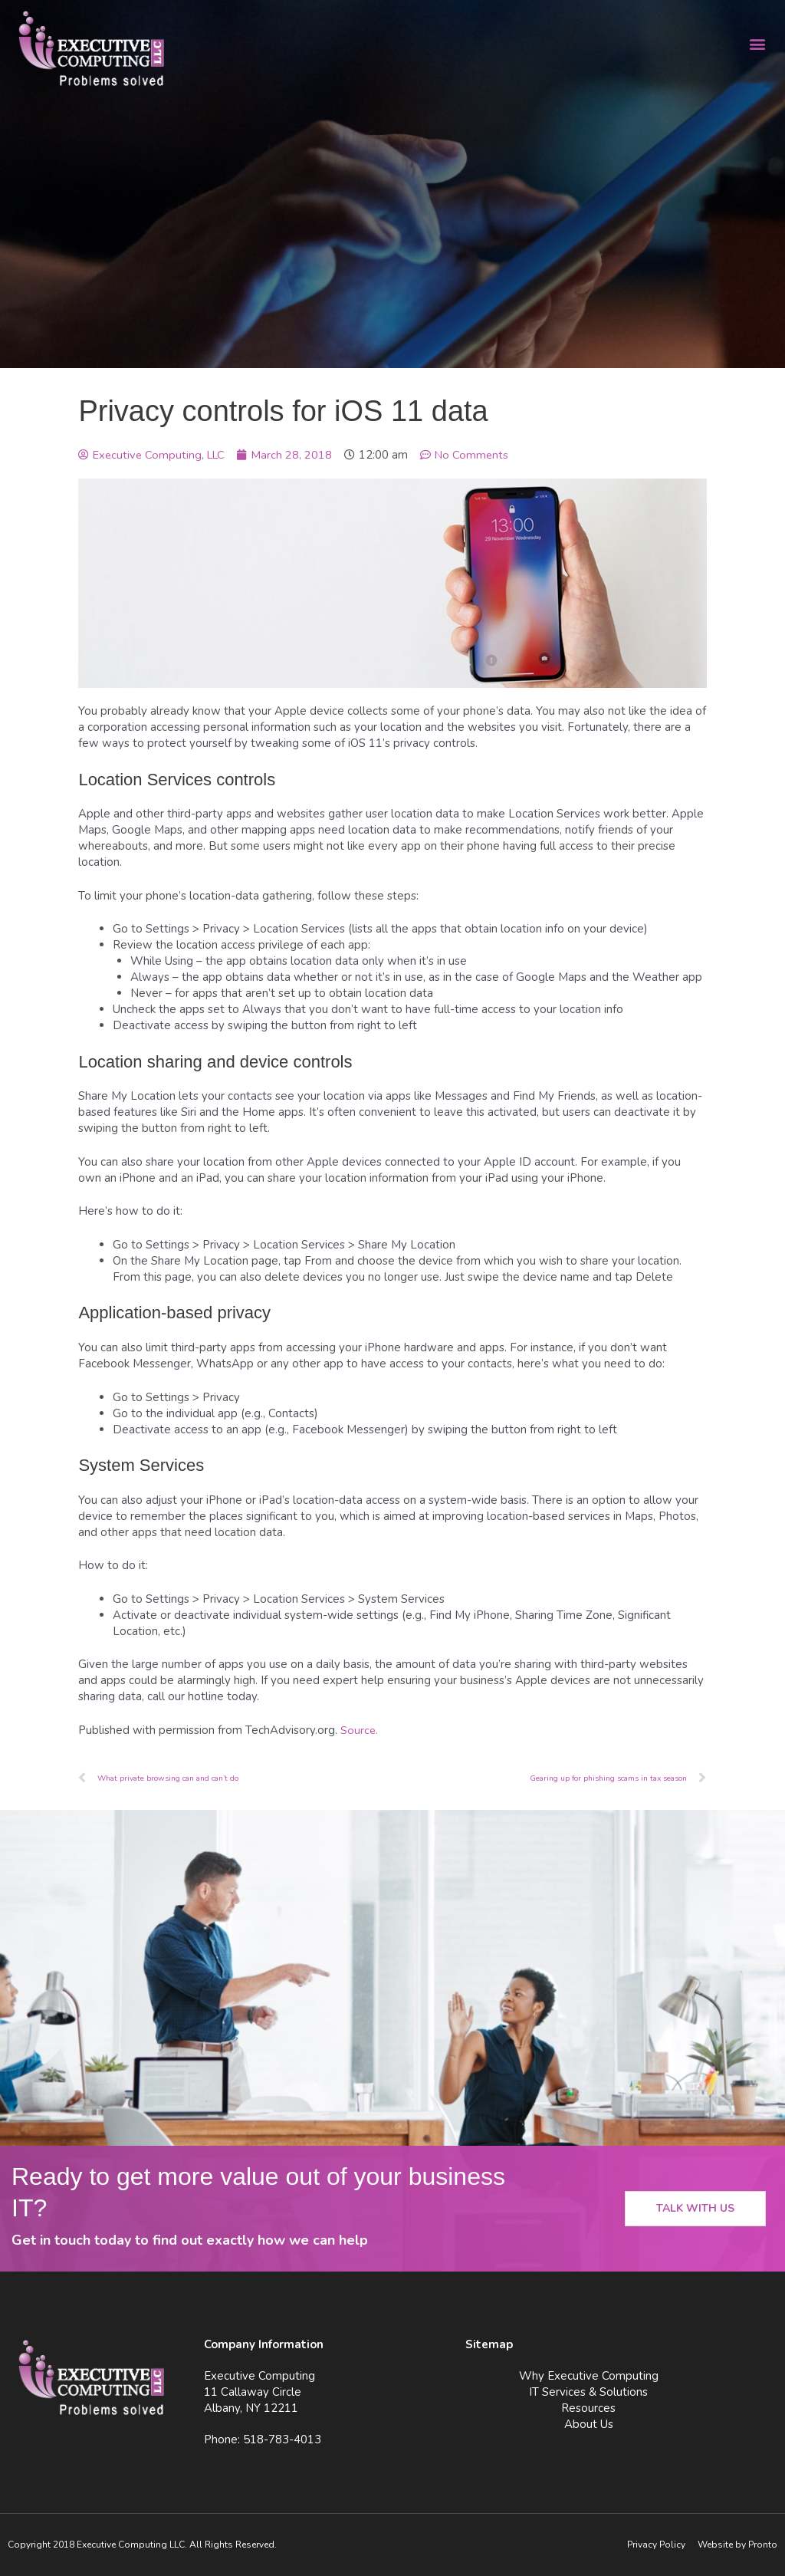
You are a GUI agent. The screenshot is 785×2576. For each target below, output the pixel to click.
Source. (359, 1730)
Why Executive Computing (589, 2376)
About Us (588, 2424)
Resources (588, 2408)
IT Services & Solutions (588, 2392)
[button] (757, 43)
